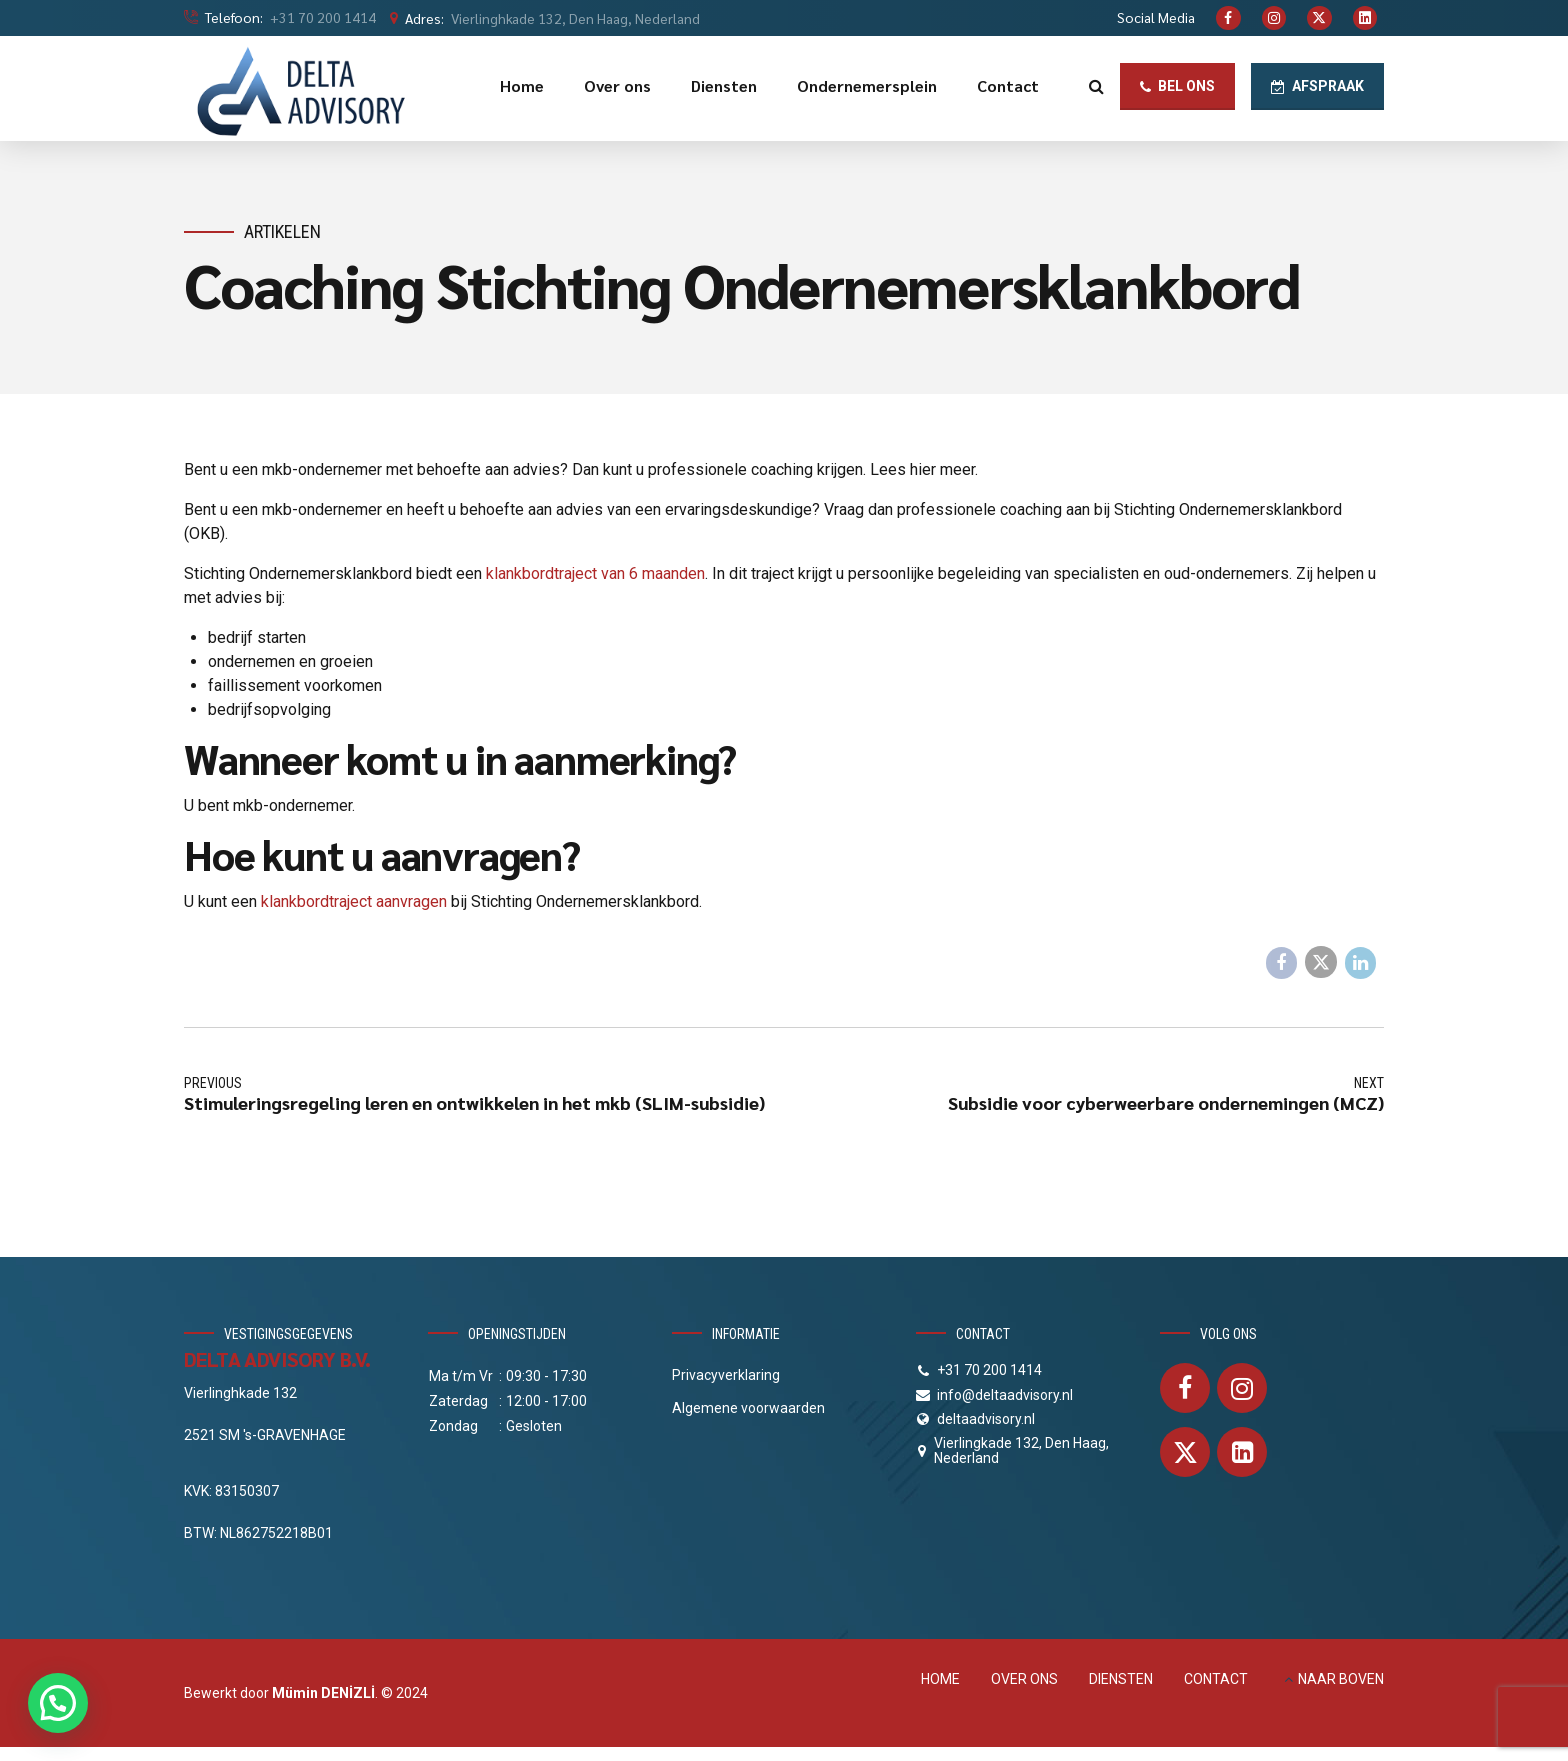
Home (522, 85)
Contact (1008, 85)
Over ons (617, 85)
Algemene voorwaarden (748, 1408)
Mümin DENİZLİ (323, 1693)
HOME (940, 1679)
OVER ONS (1024, 1679)
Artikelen (282, 231)
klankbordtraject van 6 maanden (595, 573)
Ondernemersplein (867, 85)
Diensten (724, 85)
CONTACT (1216, 1679)
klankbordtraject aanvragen (354, 901)
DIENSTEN (1121, 1679)
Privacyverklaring (726, 1375)
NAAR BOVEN (1341, 1679)
